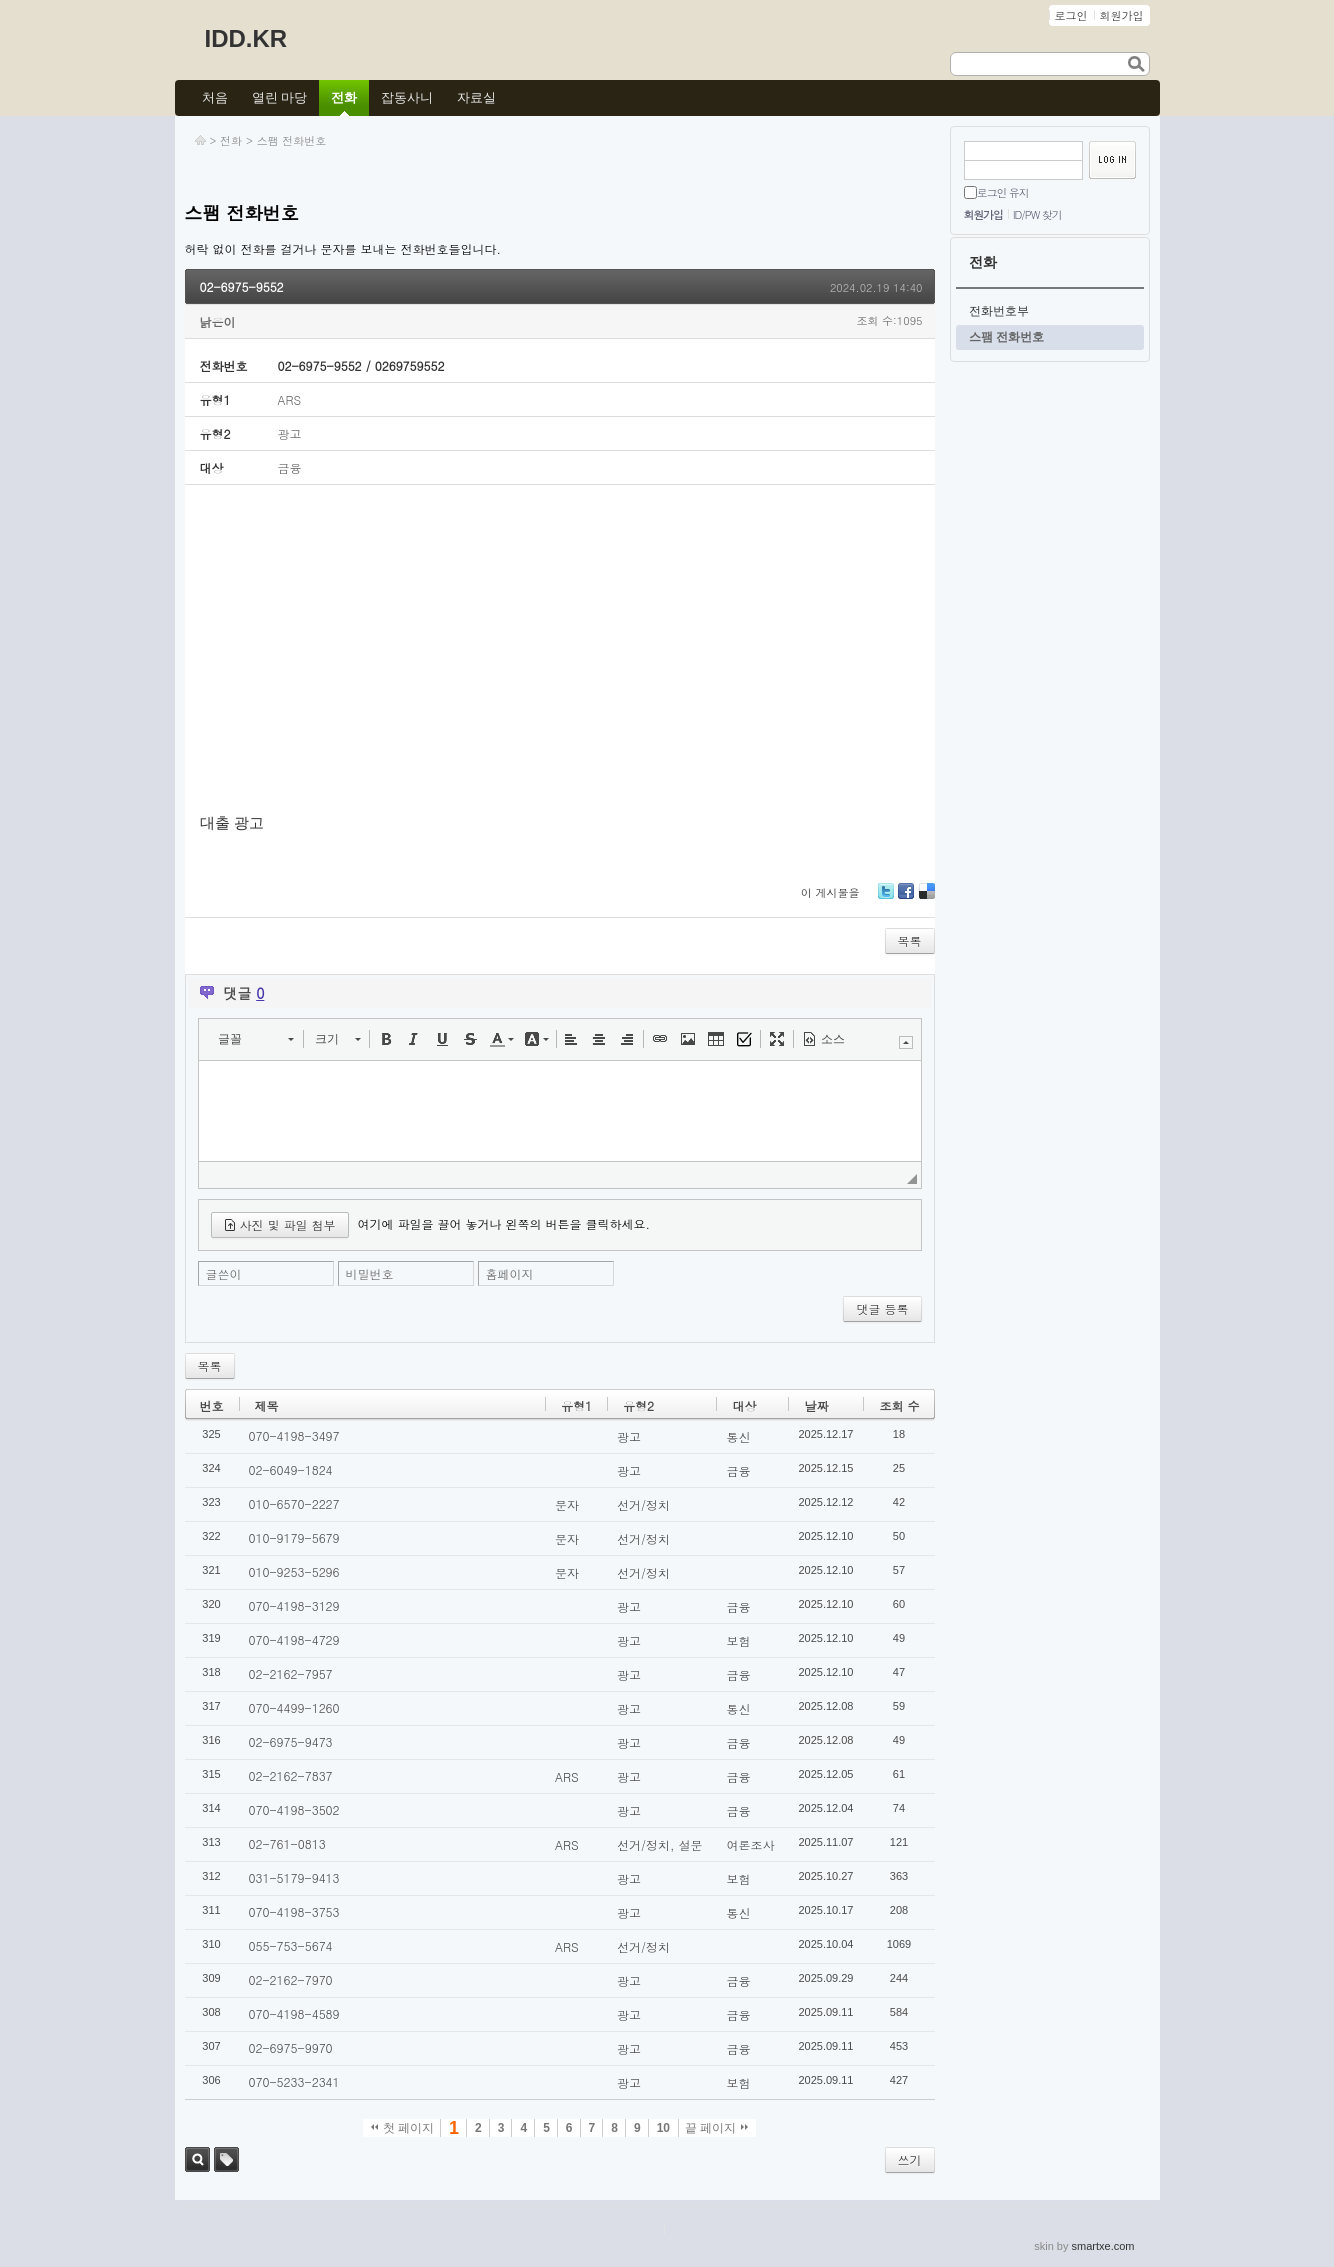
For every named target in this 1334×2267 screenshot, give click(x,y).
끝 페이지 (716, 2128)
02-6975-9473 (291, 1741)
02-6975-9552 (242, 286)
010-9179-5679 (294, 1537)
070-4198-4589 (294, 2013)
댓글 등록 (882, 1308)
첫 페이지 (402, 2128)
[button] (255, 1039)
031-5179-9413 (294, 1877)
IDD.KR (246, 38)
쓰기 (910, 2159)
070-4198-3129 (294, 1605)
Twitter (886, 898)
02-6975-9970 (291, 2047)
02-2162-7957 (291, 1673)
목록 (910, 940)
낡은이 (218, 321)
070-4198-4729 (294, 1639)
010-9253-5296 (294, 1571)
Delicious (927, 898)
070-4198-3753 (294, 1911)
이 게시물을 (830, 892)
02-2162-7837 (291, 1775)
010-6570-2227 (294, 1503)
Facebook (906, 898)
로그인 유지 (1003, 192)
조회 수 (899, 1405)
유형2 (638, 1405)
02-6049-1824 (291, 1469)
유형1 (576, 1405)
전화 (231, 140)
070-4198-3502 (294, 1809)
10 (663, 2128)
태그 (226, 2159)
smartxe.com (1103, 2246)
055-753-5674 (291, 1945)
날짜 (816, 1405)
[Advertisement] (560, 650)
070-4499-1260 (294, 1707)
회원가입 (983, 214)
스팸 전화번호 (292, 140)
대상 (744, 1405)
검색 (197, 2159)
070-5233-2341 (294, 2081)
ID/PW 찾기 (1037, 214)
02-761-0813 (287, 1843)
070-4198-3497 (294, 1435)
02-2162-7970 (291, 1979)
